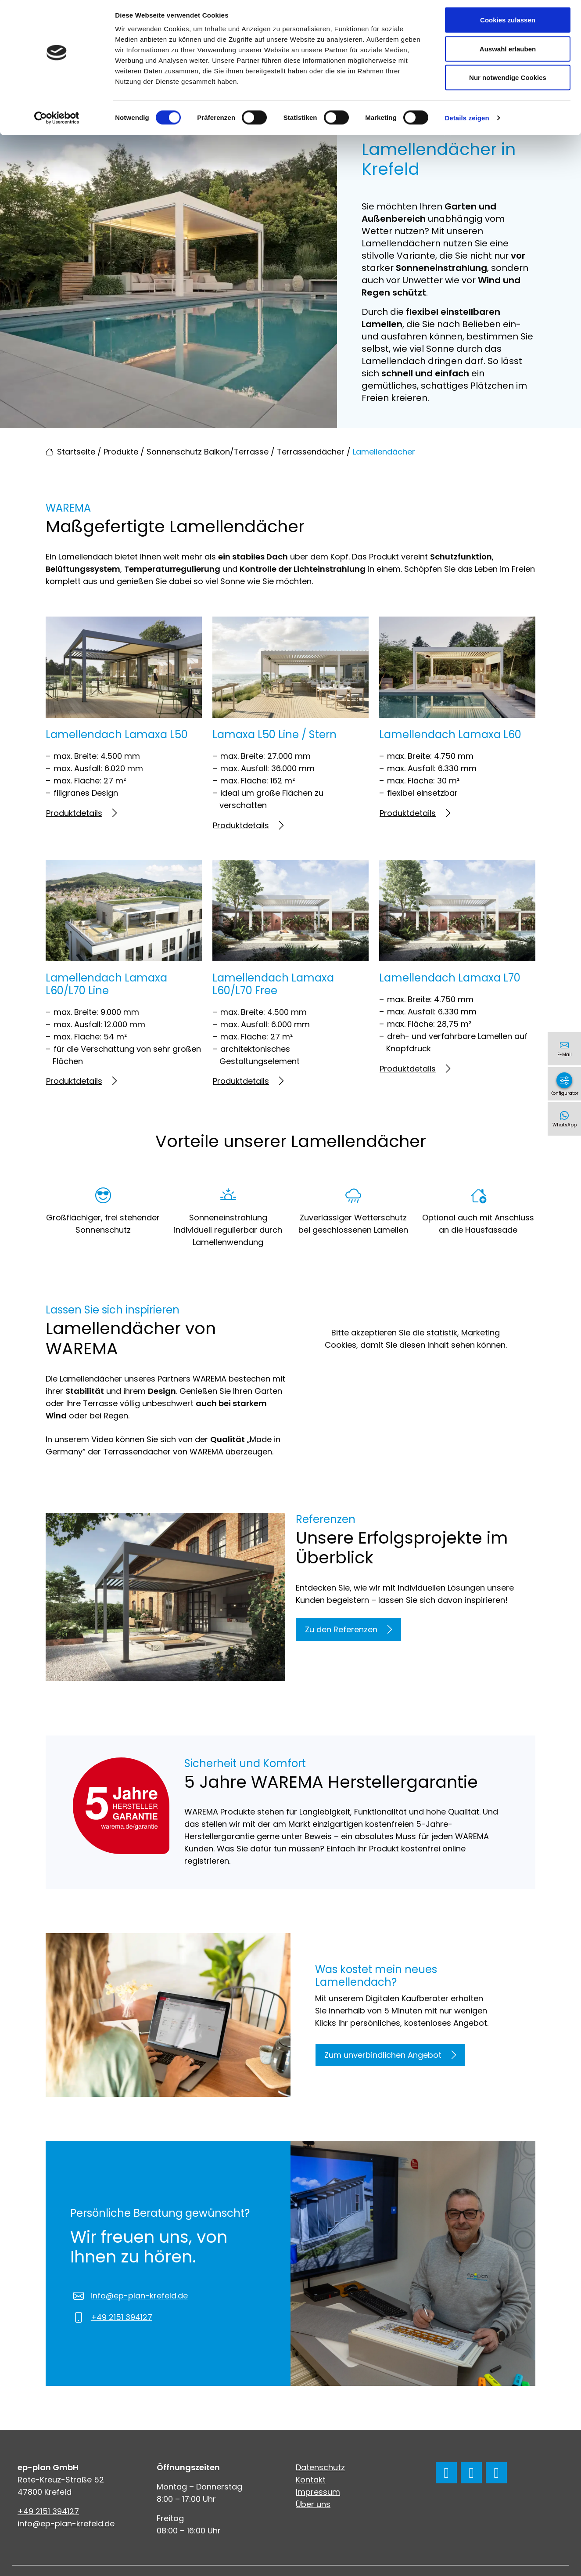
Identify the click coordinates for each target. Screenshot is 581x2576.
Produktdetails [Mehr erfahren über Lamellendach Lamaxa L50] (81, 813)
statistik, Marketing (463, 1332)
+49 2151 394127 (121, 2317)
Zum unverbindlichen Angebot (390, 2054)
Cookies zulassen (507, 23)
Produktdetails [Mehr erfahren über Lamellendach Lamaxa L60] (415, 813)
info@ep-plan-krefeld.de (139, 2295)
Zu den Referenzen (348, 1629)
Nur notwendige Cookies (507, 80)
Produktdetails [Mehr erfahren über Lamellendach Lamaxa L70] (415, 1068)
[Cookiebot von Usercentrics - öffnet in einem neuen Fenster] (56, 121)
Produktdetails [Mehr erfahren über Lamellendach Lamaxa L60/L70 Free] (248, 1080)
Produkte (121, 451)
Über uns (313, 2504)
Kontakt (311, 2479)
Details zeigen (467, 121)
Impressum (318, 2491)
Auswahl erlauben (508, 52)
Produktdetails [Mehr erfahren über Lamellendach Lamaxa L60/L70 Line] (81, 1080)
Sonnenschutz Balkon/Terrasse (208, 451)
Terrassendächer (310, 451)
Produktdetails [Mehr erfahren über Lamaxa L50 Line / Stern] (248, 825)
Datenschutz (320, 2467)
